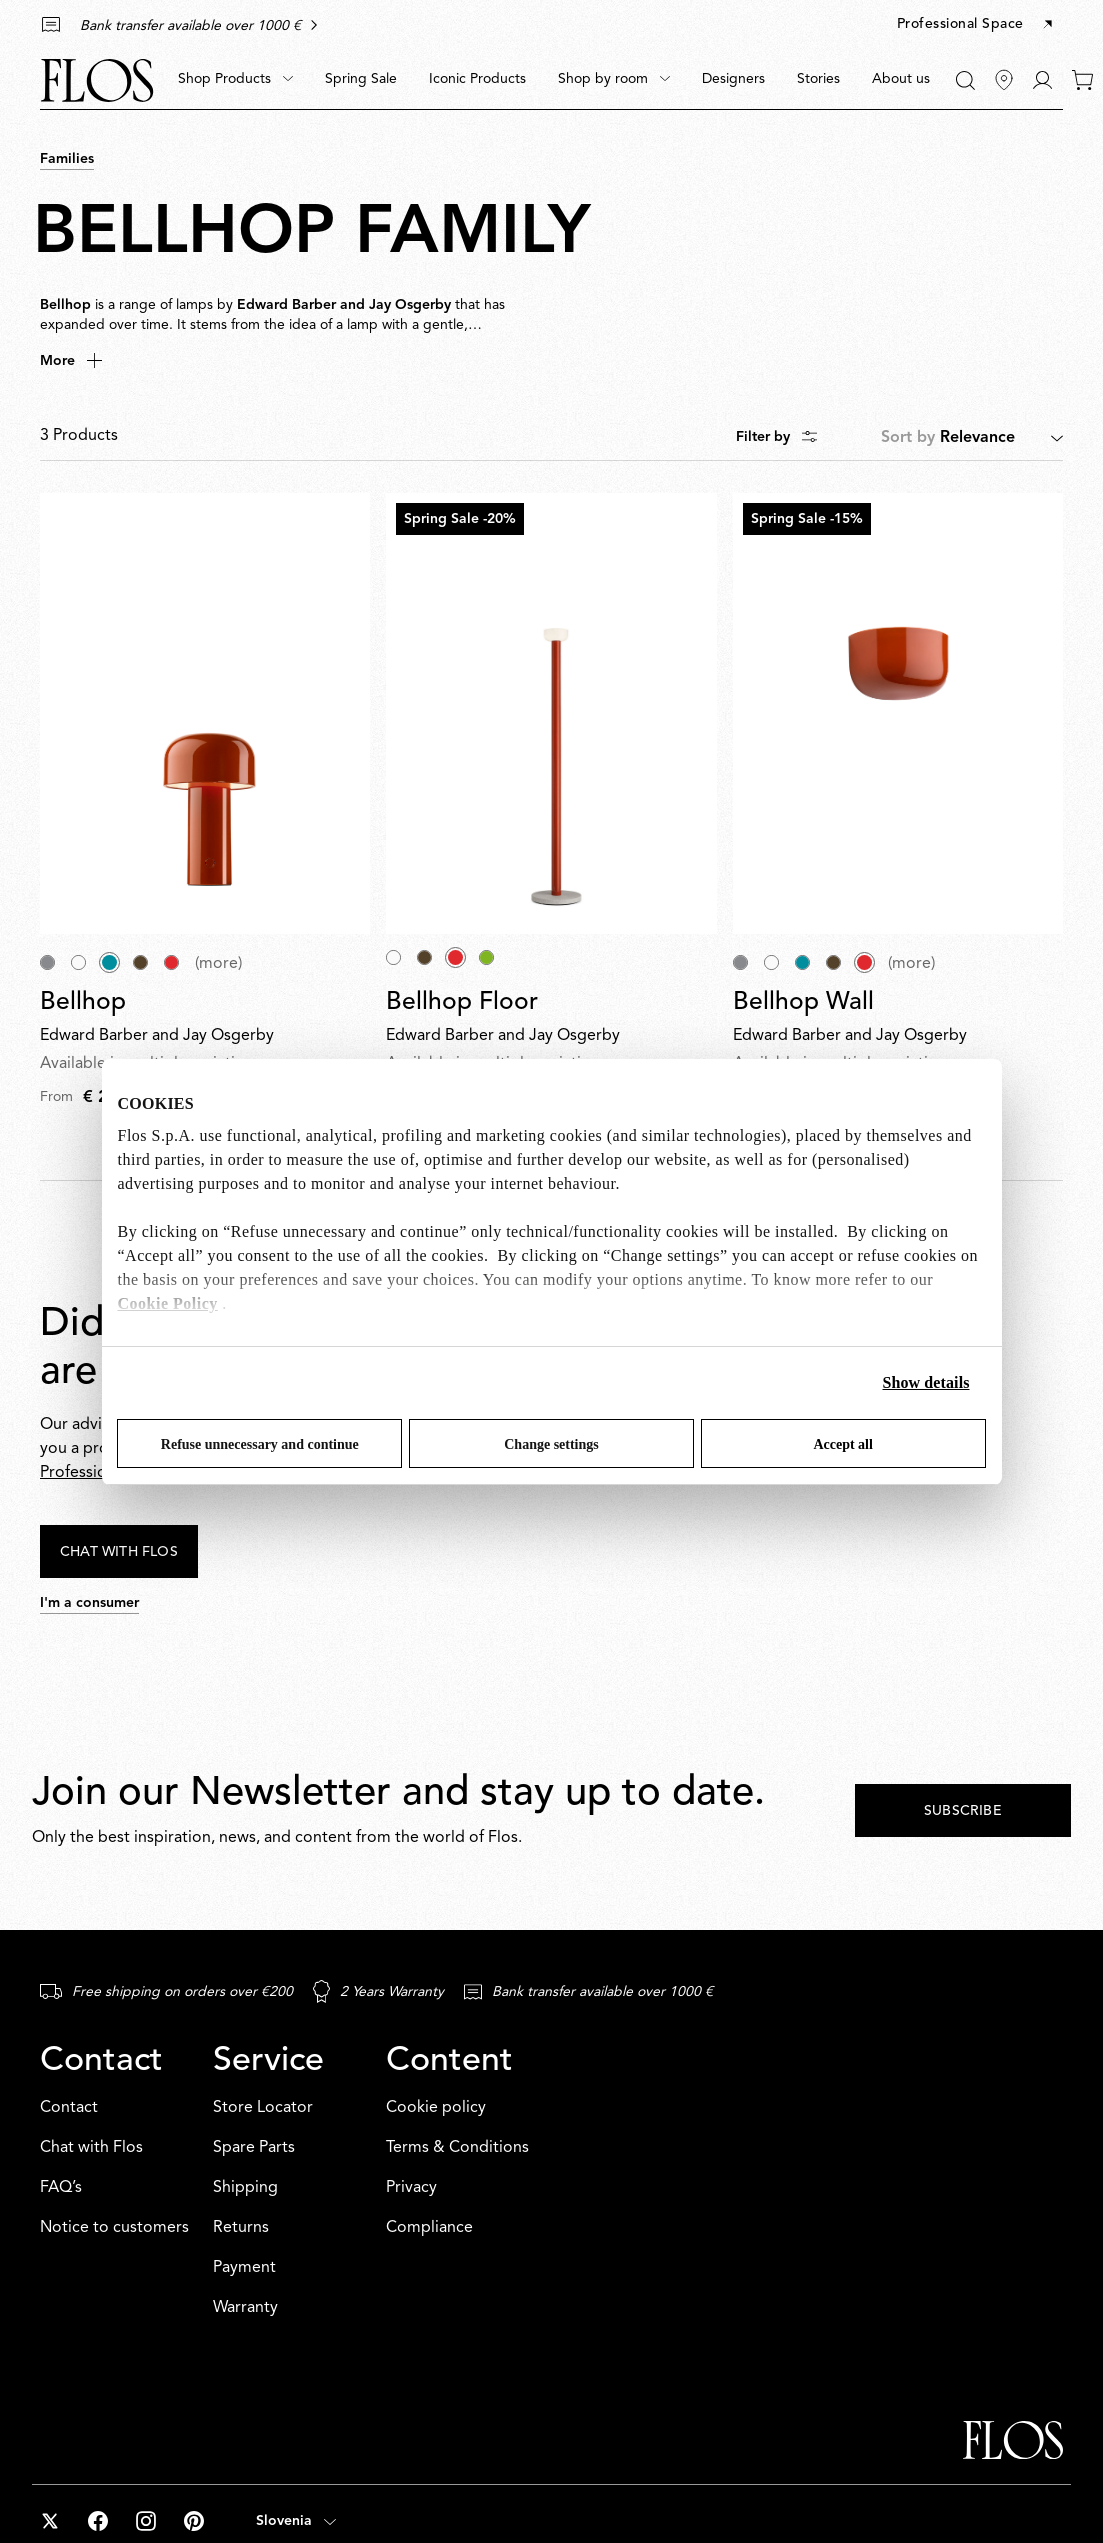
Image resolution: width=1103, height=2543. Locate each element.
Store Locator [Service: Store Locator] (263, 2108)
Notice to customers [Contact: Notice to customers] (114, 2228)
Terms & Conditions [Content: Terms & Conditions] (457, 2148)
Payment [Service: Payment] (244, 2268)
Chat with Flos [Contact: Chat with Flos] (91, 2148)
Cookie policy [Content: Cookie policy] (436, 2108)
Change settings (551, 1444)
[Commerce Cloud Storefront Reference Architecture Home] (97, 80)
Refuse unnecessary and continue (260, 1444)
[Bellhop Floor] (551, 713)
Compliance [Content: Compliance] (429, 2228)
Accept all (842, 1444)
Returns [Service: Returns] (241, 2228)
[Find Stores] (1004, 80)
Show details (926, 1382)
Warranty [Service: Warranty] (245, 2308)
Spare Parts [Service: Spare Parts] (254, 2148)
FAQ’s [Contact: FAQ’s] (61, 2188)
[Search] (965, 80)
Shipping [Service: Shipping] (245, 2188)
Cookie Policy (168, 1303)
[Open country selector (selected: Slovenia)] (296, 2521)
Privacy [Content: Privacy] (411, 2188)
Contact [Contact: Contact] (69, 2108)
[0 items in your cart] (1082, 80)
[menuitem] (235, 80)
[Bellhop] (205, 713)
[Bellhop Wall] (898, 713)
